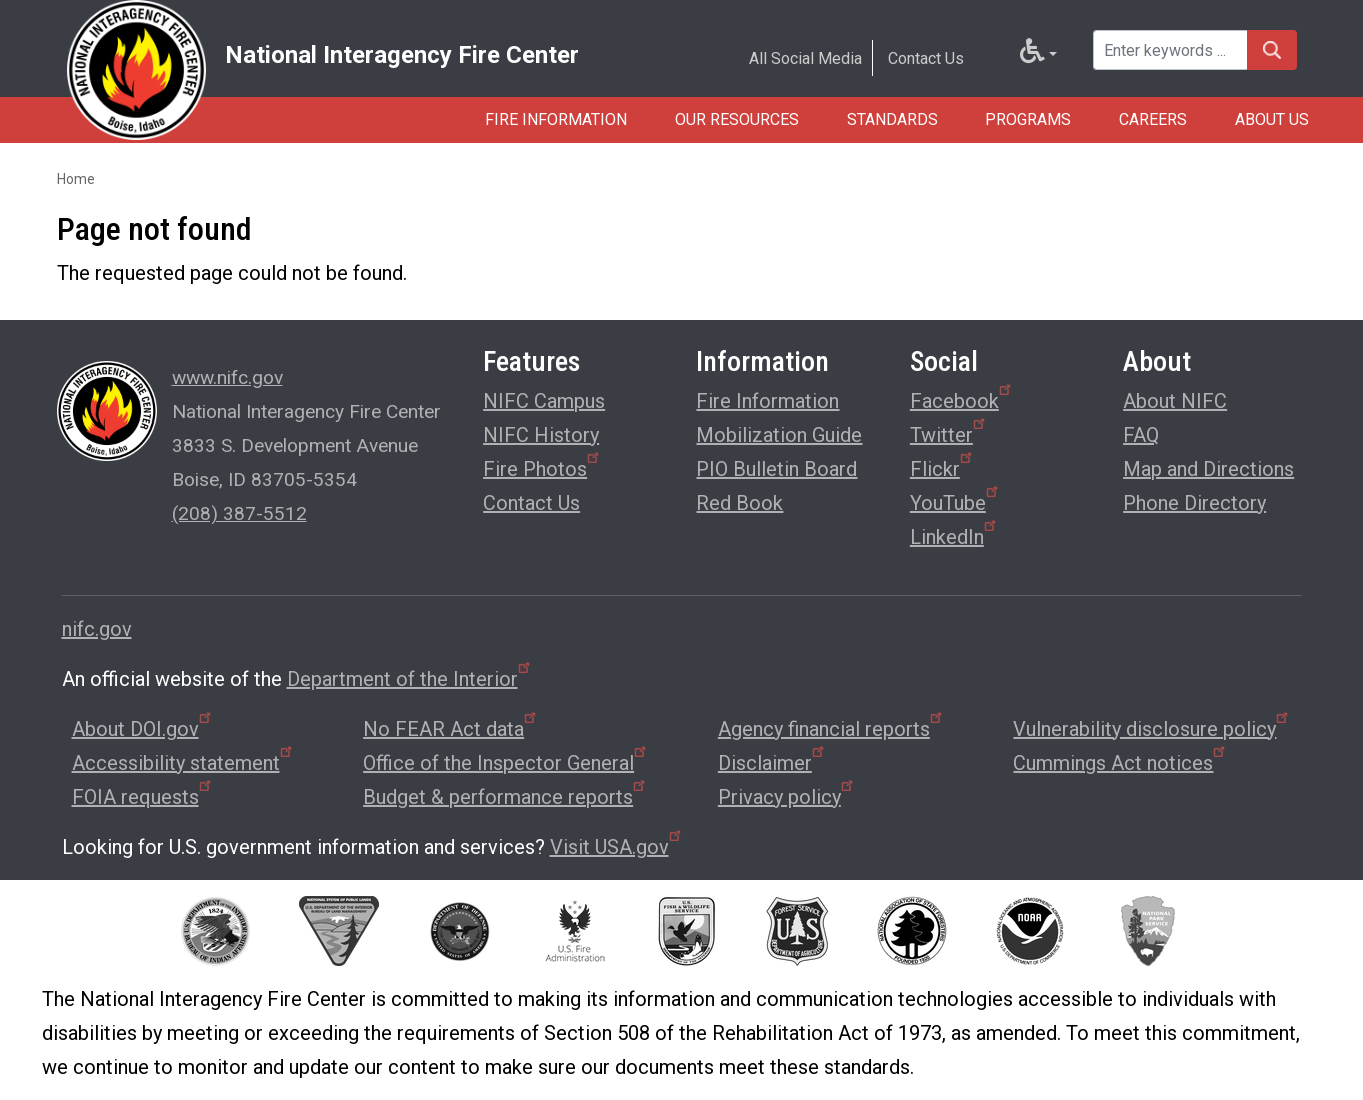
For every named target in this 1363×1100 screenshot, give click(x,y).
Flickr (942, 466)
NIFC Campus (544, 401)
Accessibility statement (183, 763)
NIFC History (541, 435)
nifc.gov (97, 629)
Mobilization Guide (779, 435)
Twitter (949, 432)
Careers (1153, 119)
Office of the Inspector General (506, 763)
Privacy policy (787, 797)
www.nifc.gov (227, 377)
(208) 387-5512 (239, 513)
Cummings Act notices (1120, 763)
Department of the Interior (410, 679)
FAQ (1141, 435)
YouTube (955, 500)
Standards (891, 119)
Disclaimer (772, 763)
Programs (1028, 119)
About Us (1272, 119)
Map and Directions (1208, 469)
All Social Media (805, 58)
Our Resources (736, 119)
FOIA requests (143, 797)
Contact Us (926, 58)
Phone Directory (1194, 503)
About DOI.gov (143, 729)
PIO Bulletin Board (776, 469)
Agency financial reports (831, 729)
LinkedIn (954, 534)
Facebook (962, 398)
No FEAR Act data (451, 729)
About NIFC (1175, 401)
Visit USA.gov (617, 847)
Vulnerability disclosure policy (1152, 729)
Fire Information (555, 119)
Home (76, 179)
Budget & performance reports (505, 797)
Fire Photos (542, 466)
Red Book (739, 503)
